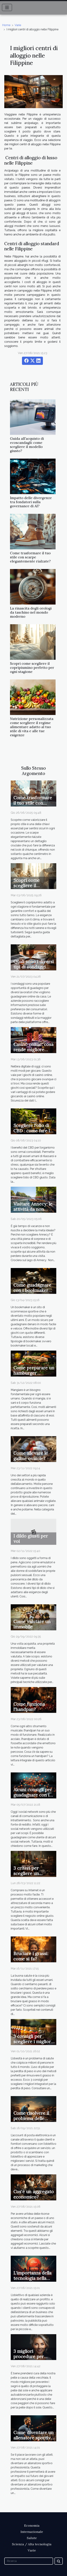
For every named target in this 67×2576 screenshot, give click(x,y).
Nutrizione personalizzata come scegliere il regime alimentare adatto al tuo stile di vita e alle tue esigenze (31, 727)
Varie (18, 25)
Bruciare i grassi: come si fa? (30, 1956)
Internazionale (32, 2532)
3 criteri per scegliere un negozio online (28, 1873)
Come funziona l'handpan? (29, 1706)
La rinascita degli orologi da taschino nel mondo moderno (31, 612)
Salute (32, 2538)
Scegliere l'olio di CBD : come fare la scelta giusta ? (32, 1131)
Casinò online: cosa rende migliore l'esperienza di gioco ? (33, 1052)
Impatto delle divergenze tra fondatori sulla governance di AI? (31, 502)
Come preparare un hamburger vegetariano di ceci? (34, 1373)
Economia (31, 2525)
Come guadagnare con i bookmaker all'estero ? (32, 1290)
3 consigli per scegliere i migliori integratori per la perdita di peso (32, 2044)
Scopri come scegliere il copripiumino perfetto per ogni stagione (32, 667)
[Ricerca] (28, 2561)
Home (6, 25)
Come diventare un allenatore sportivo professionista (33, 2438)
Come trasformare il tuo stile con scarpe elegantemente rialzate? (30, 557)
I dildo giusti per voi (30, 1538)
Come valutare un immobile (32, 1624)
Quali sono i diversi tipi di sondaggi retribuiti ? (33, 967)
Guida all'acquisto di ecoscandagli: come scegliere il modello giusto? (27, 444)
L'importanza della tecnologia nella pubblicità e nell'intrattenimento (34, 2281)
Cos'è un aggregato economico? (33, 2194)
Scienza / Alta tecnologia (31, 2544)
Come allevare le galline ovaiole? (30, 1455)
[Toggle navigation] (7, 7)
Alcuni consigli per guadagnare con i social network (32, 1795)
